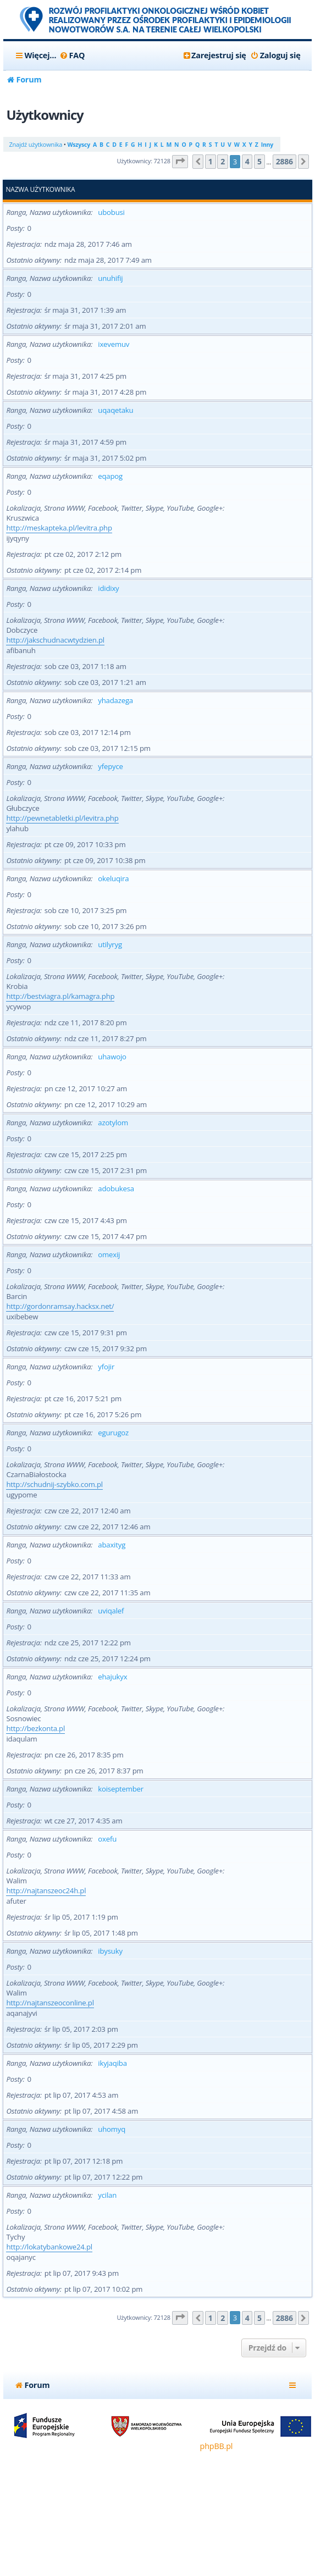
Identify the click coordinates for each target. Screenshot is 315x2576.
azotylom (113, 1122)
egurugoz (113, 1433)
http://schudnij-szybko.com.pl (54, 1484)
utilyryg (110, 944)
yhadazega (115, 700)
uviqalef (111, 1611)
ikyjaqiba (112, 2063)
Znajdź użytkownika (35, 144)
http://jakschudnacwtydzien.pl (55, 640)
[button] (180, 162)
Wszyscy (78, 144)
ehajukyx (112, 1677)
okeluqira (113, 878)
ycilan (107, 2195)
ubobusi (111, 212)
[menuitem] (72, 55)
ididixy (108, 588)
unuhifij (110, 278)
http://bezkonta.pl (35, 1728)
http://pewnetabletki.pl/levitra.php (62, 818)
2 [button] (222, 161)
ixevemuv (113, 344)
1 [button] (210, 161)
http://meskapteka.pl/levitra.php (59, 528)
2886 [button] (284, 161)
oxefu (107, 1839)
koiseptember (120, 1789)
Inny (267, 144)
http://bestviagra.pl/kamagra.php (60, 996)
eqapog (110, 476)
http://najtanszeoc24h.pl (46, 1890)
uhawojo (112, 1057)
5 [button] (259, 161)
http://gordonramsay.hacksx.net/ (60, 1306)
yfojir (106, 1367)
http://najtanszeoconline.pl (49, 2003)
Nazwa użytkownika (40, 189)
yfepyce (110, 766)
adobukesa (116, 1188)
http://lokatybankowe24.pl (49, 2247)
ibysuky (110, 1951)
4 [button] (247, 161)
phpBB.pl (216, 2446)
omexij (109, 1254)
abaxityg (111, 1545)
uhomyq (111, 2129)
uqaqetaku (115, 410)
